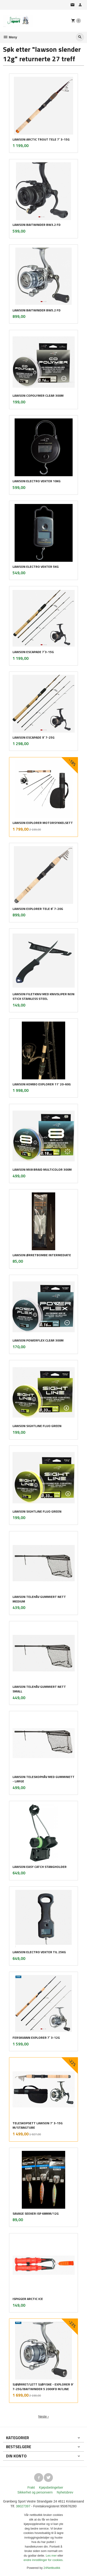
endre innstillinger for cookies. (44, 2560)
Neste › (43, 2416)
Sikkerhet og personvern (35, 2492)
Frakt (31, 2487)
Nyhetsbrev (65, 2492)
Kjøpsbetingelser (51, 2487)
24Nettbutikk (52, 2568)
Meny (10, 37)
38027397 (23, 2506)
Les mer (52, 2555)
